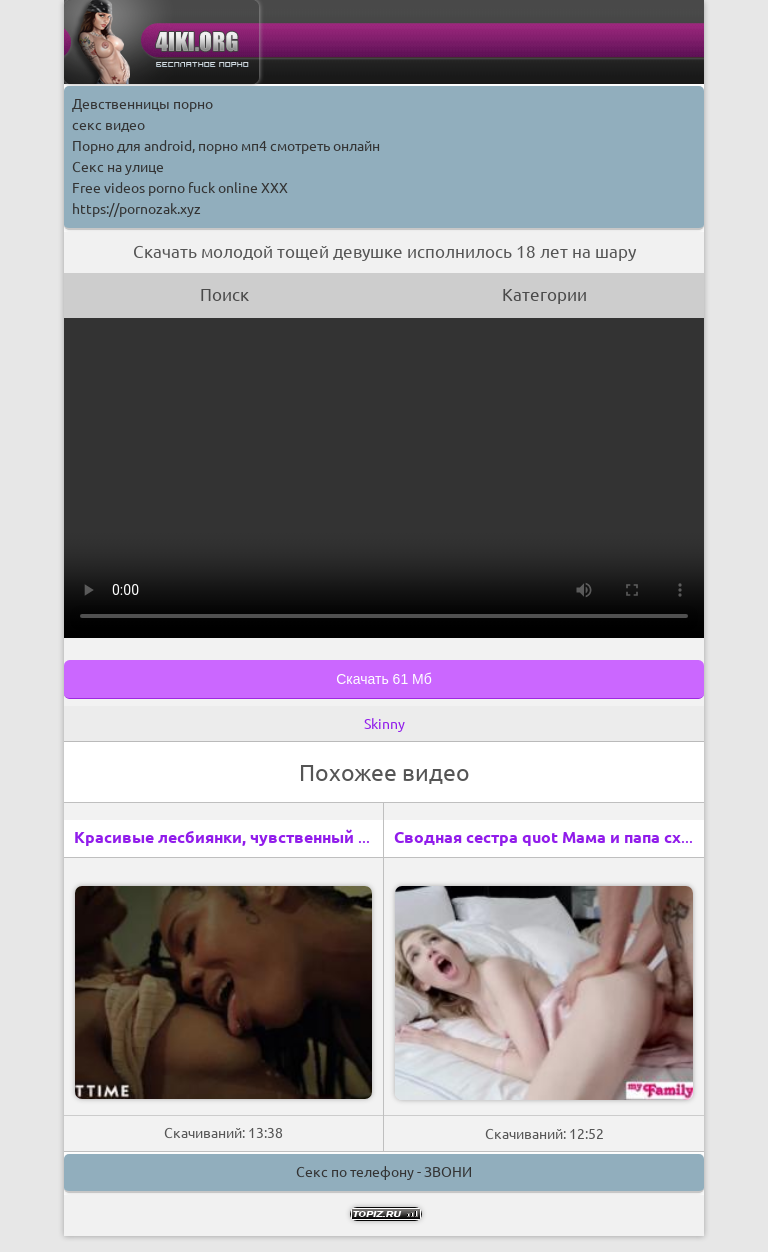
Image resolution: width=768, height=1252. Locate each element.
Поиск (224, 294)
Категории (544, 294)
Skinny (384, 724)
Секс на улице (118, 167)
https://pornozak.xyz (136, 209)
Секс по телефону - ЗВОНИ (384, 1172)
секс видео (108, 125)
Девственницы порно (142, 104)
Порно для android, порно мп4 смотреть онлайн (226, 146)
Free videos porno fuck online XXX (180, 188)
